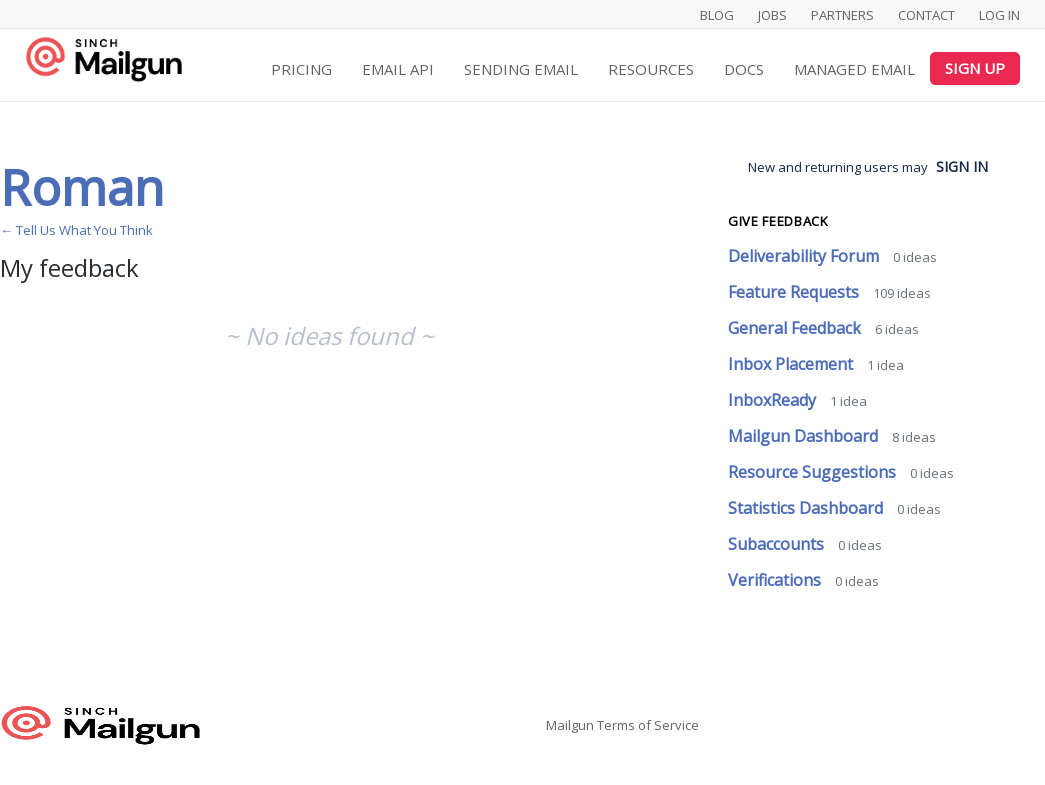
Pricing (301, 69)
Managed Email (854, 69)
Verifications (776, 580)
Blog (717, 15)
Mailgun (570, 725)
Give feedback (778, 221)
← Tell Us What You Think (76, 230)
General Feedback (796, 328)
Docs (744, 69)
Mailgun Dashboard (805, 436)
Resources (651, 69)
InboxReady (774, 400)
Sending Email (521, 69)
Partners (842, 15)
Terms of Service (648, 725)
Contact (926, 15)
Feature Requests (795, 292)
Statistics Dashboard (807, 508)
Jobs (772, 15)
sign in (962, 166)
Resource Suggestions (814, 472)
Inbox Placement (792, 364)
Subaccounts (778, 544)
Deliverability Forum (805, 256)
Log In (999, 15)
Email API (398, 69)
